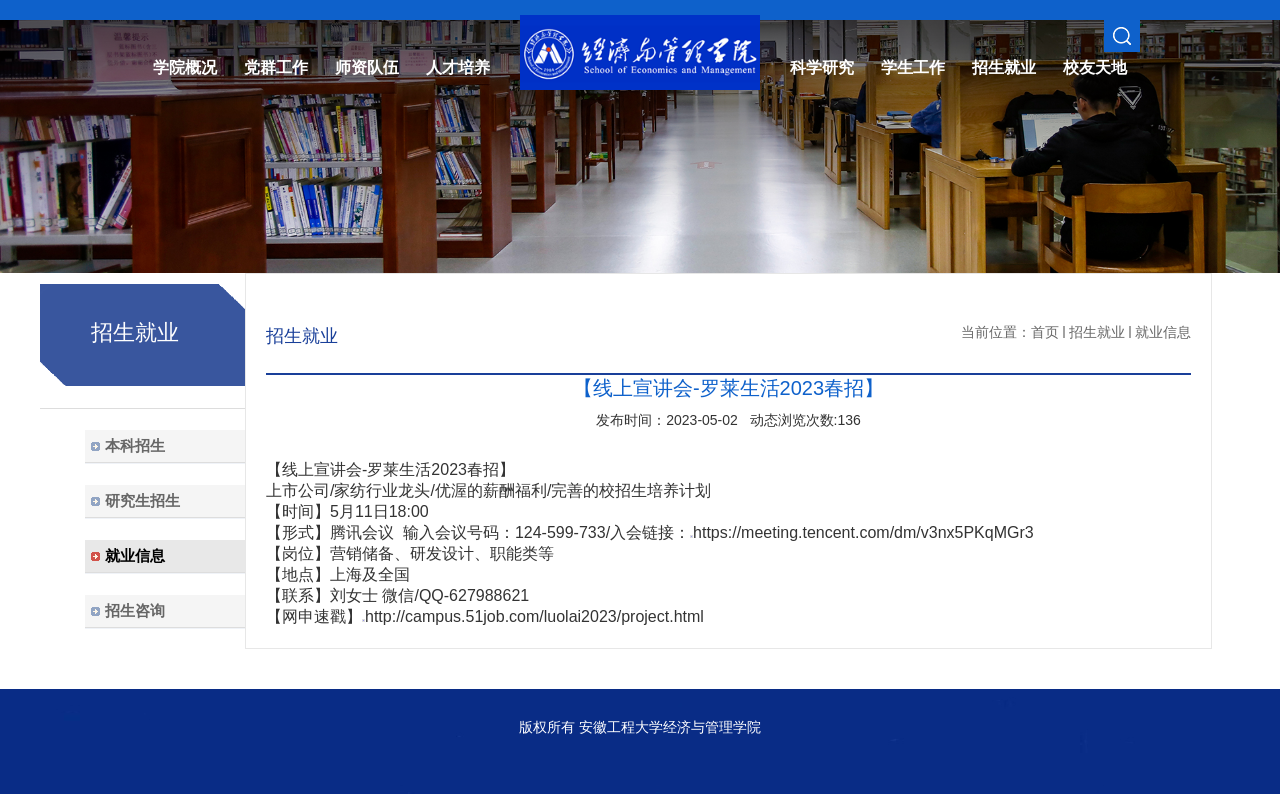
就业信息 (1163, 332)
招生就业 (1097, 332)
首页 (1045, 332)
